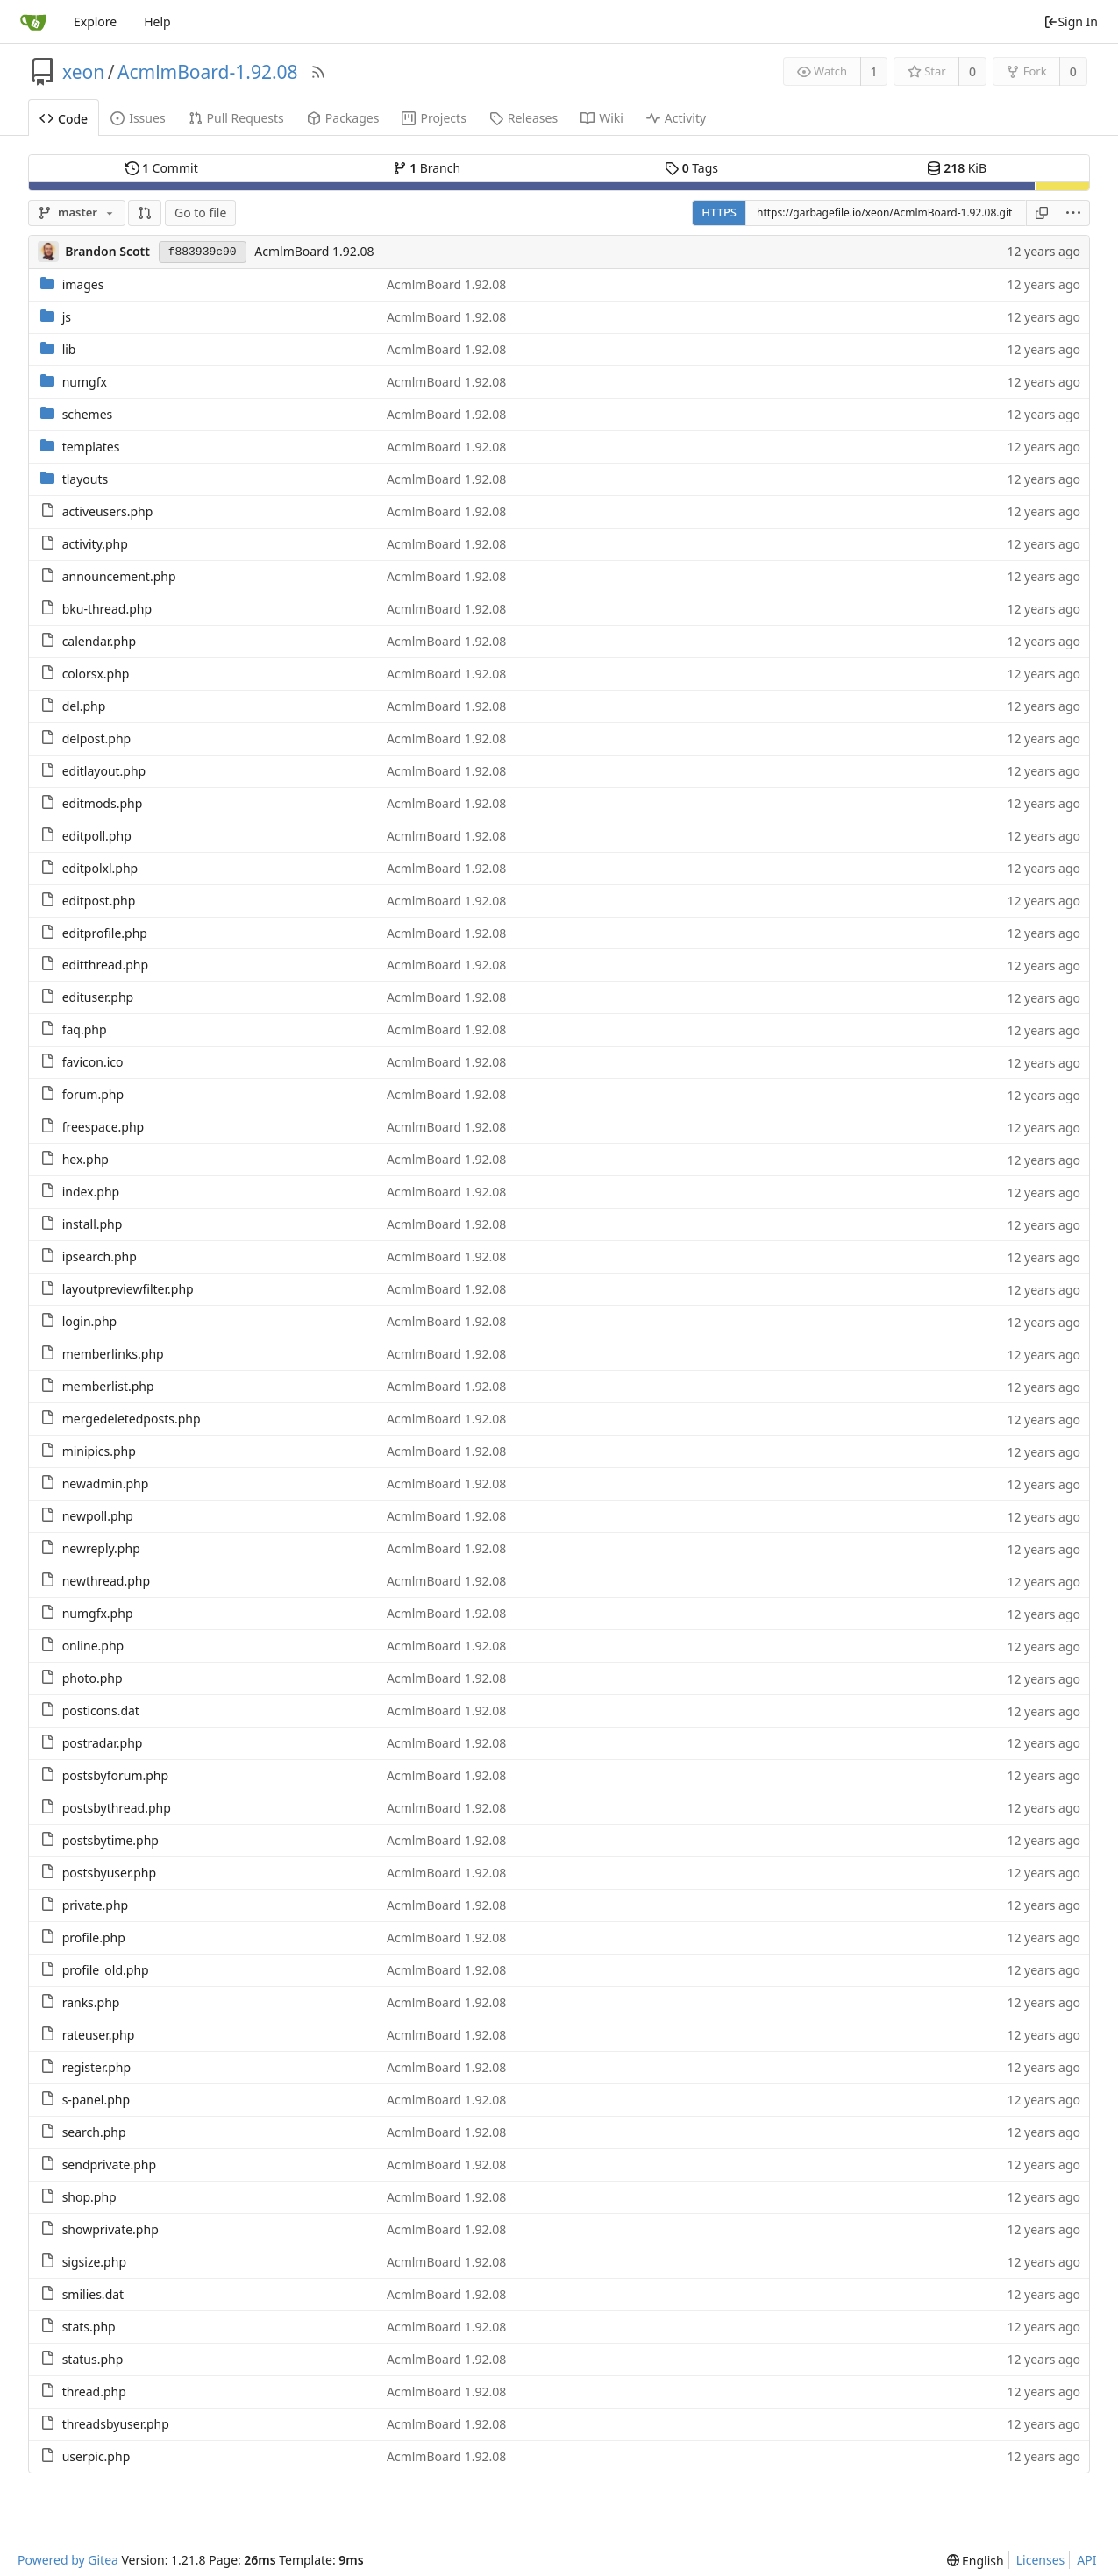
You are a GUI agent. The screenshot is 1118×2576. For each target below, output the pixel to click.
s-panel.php (96, 2099)
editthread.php (105, 964)
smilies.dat (93, 2294)
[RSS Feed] (318, 72)
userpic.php (96, 2456)
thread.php (94, 2391)
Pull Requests (236, 118)
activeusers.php (107, 511)
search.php (94, 2132)
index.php (91, 1191)
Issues (137, 118)
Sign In (1070, 21)
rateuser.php (98, 2034)
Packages (343, 118)
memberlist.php (108, 1386)
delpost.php (97, 738)
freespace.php (103, 1126)
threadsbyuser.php (115, 2424)
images (83, 284)
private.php (95, 1905)
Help (157, 21)
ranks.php (91, 2002)
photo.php (92, 1678)
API (1086, 2559)
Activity (676, 118)
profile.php (93, 1937)
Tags (691, 168)
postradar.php (102, 1743)
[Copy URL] (1041, 213)
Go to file (200, 212)
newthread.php (106, 1580)
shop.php (89, 2197)
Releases (523, 118)
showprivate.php (110, 2229)
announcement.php (119, 576)
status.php (93, 2359)
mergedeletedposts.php (131, 1418)
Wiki (601, 118)
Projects (434, 118)
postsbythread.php (116, 1807)
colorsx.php (96, 673)
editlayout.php (104, 771)
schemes (87, 414)
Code (63, 118)
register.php (96, 2067)
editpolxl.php (100, 868)
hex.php (85, 1159)
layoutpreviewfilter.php (128, 1289)
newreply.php (101, 1548)
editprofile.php (104, 933)
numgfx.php (97, 1613)
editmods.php (102, 803)
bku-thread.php (107, 608)
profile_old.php (105, 1970)
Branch (427, 168)
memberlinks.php (113, 1353)
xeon (83, 72)
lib (69, 349)
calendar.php (99, 641)
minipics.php (99, 1451)
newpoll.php (97, 1516)
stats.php (89, 2326)
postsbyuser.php (109, 1872)
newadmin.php (105, 1483)
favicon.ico (93, 1062)
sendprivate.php (109, 2164)
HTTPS (719, 212)
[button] (144, 213)
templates (91, 446)
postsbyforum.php (115, 1775)
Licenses (1040, 2559)
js (66, 317)
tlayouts (85, 479)
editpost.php (99, 900)
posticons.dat (100, 1710)
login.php (89, 1321)
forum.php (93, 1094)
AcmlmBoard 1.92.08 (314, 251)
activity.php (95, 544)
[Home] (33, 22)
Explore (95, 21)
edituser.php (98, 997)
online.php (93, 1645)
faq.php (84, 1029)
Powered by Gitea (68, 2559)
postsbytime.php (110, 1840)
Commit (161, 168)
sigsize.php (94, 2261)
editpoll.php (97, 835)
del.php (84, 706)
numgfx (84, 381)
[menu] (1073, 213)
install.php (92, 1224)
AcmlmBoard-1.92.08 (207, 72)
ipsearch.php (99, 1256)
